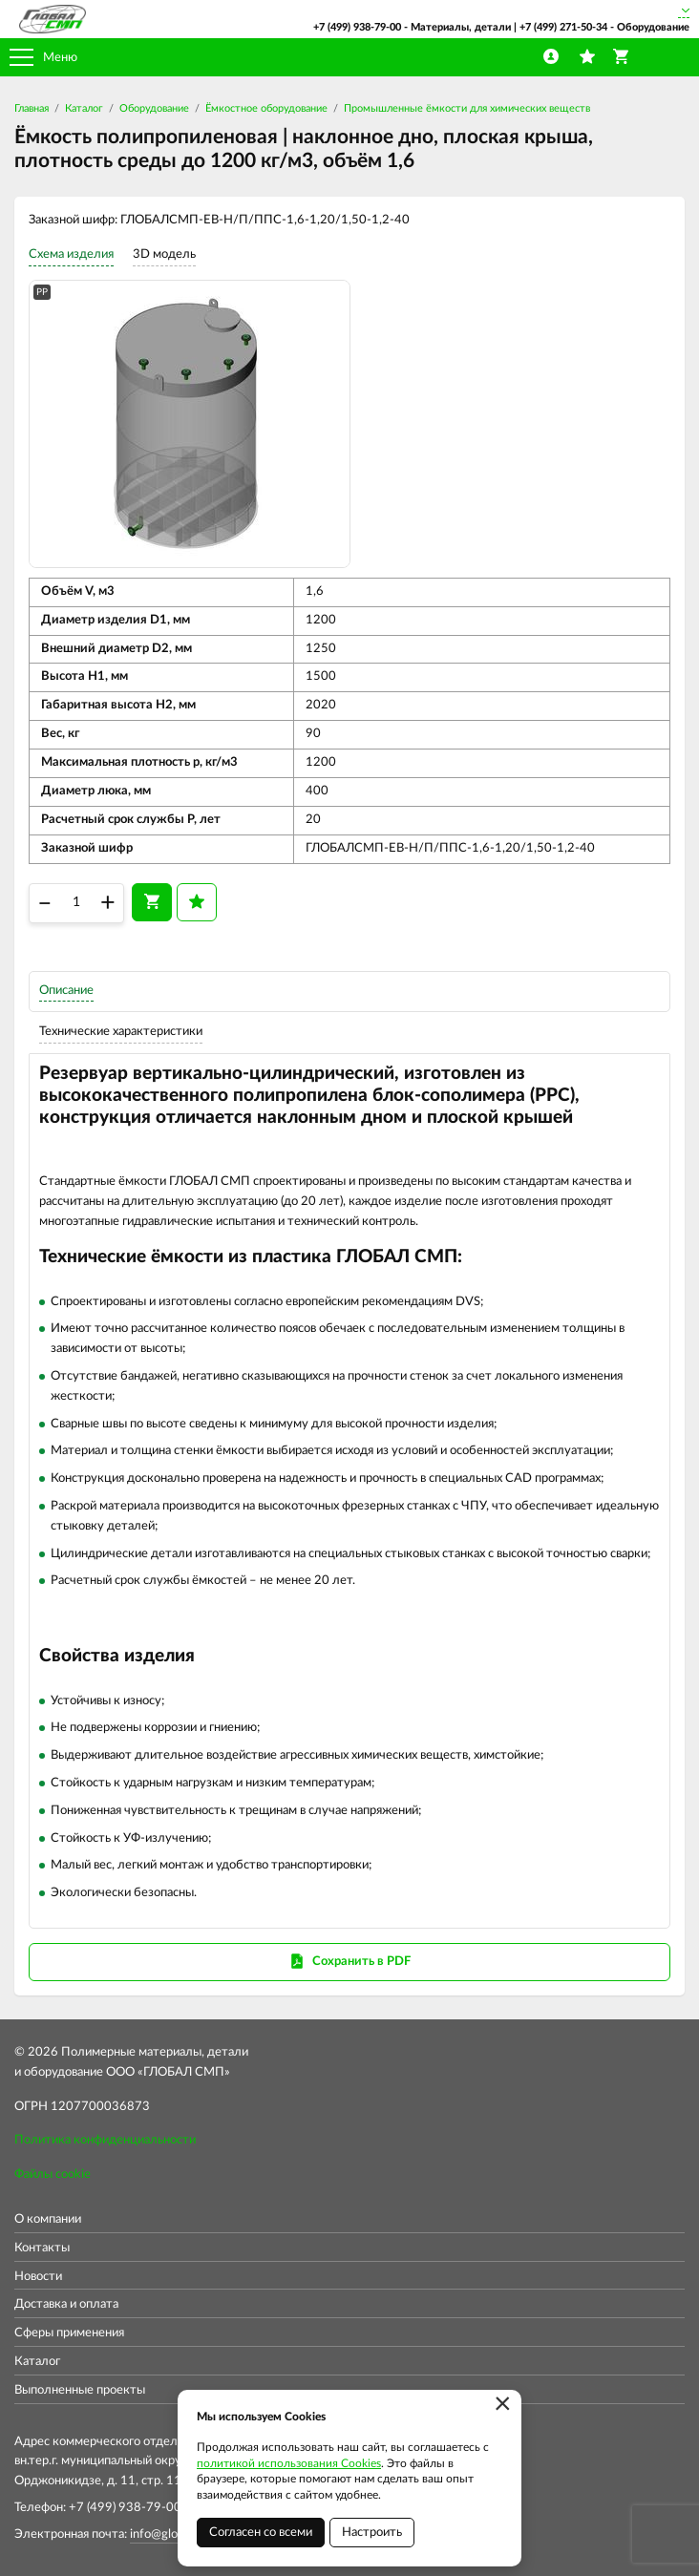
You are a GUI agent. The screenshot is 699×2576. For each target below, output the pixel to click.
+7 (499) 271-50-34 (563, 27)
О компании (47, 2219)
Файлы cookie (52, 2174)
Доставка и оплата (66, 2304)
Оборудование (154, 108)
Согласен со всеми (260, 2532)
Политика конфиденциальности (105, 2140)
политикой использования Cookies (289, 2463)
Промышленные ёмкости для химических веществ (467, 108)
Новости (38, 2276)
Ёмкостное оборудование (266, 108)
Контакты (42, 2248)
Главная (31, 108)
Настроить (372, 2532)
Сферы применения (69, 2333)
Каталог (84, 108)
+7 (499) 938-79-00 (357, 27)
